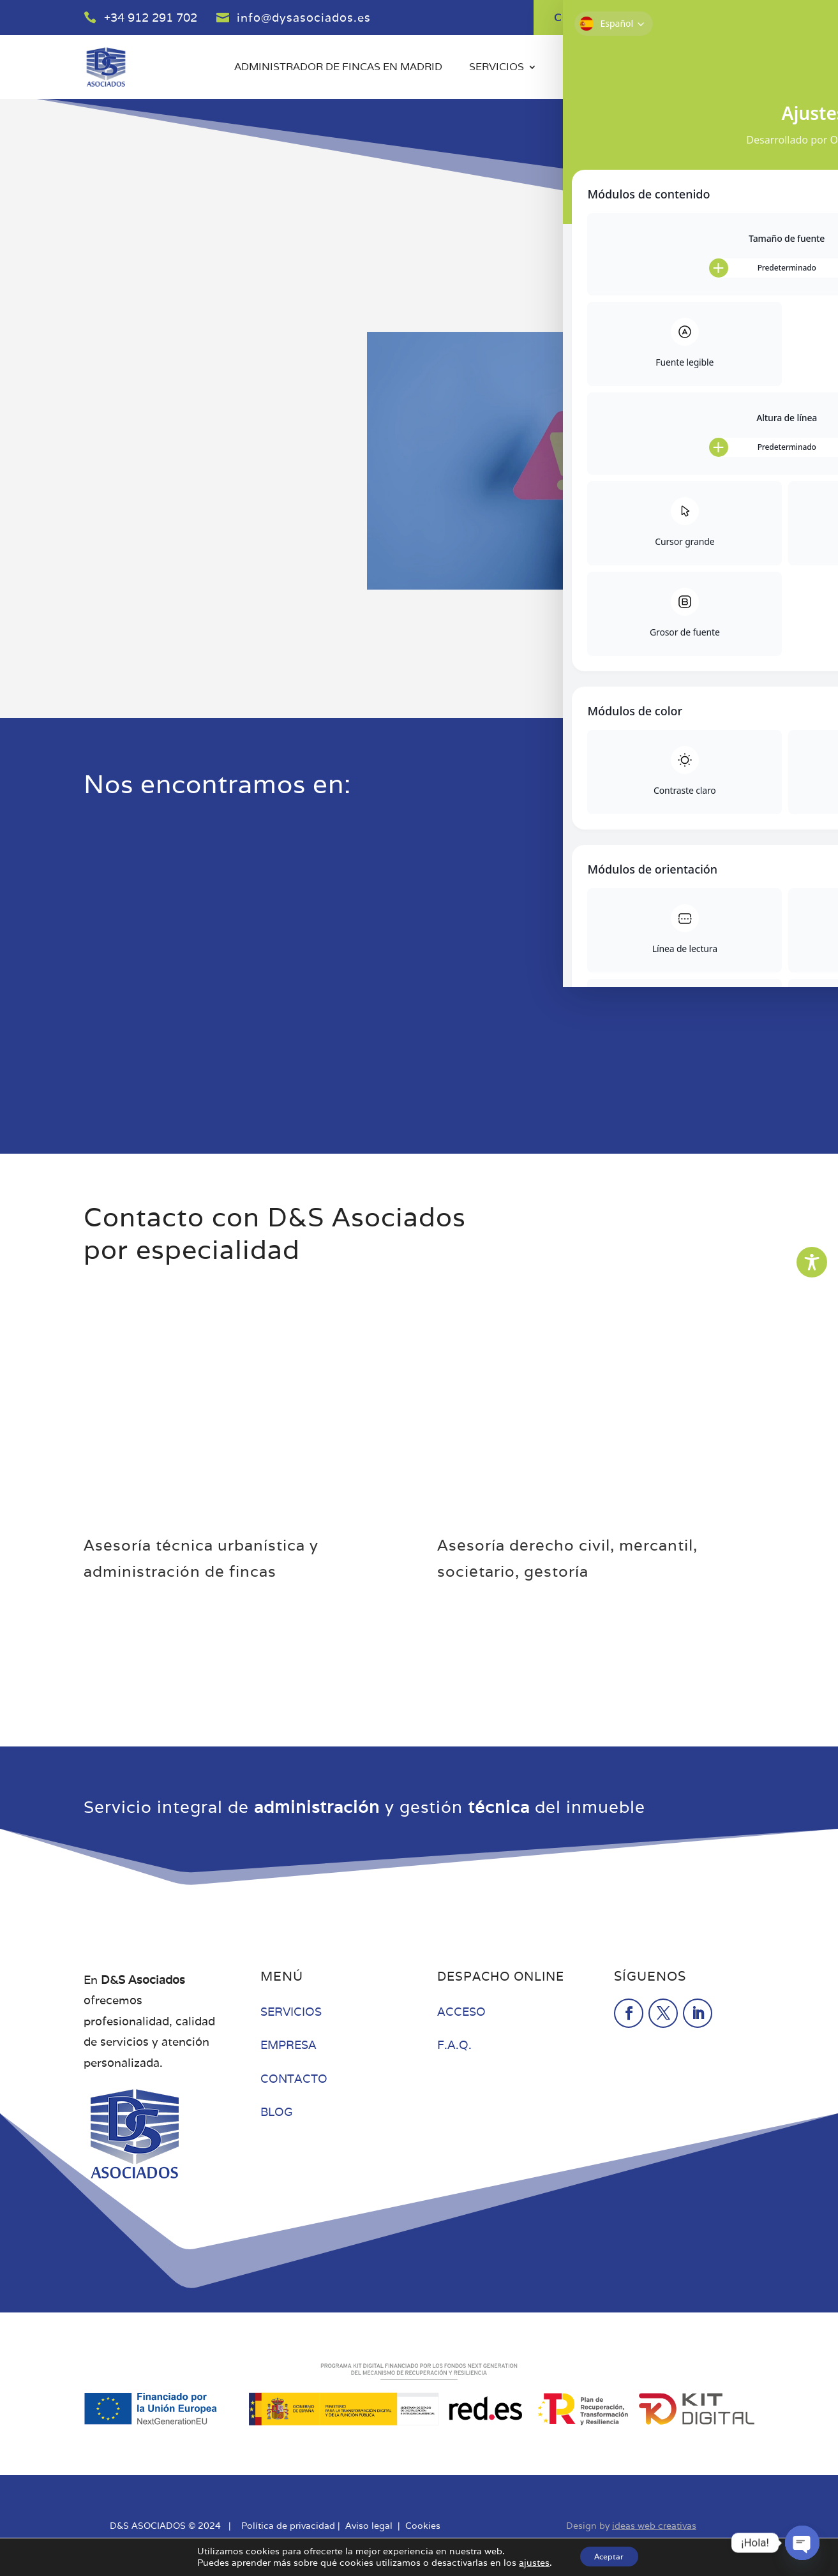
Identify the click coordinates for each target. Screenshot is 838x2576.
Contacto (725, 68)
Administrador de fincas (326, 2145)
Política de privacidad (288, 2525)
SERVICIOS (291, 2011)
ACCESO (461, 2011)
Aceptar (609, 2556)
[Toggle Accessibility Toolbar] (811, 1262)
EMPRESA (288, 2044)
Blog (654, 68)
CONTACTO (293, 2078)
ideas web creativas (654, 2525)
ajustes (527, 2562)
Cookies (422, 2525)
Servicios (496, 68)
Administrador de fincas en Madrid (338, 68)
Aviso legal (369, 2525)
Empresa (588, 68)
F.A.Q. (454, 2044)
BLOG (276, 2111)
